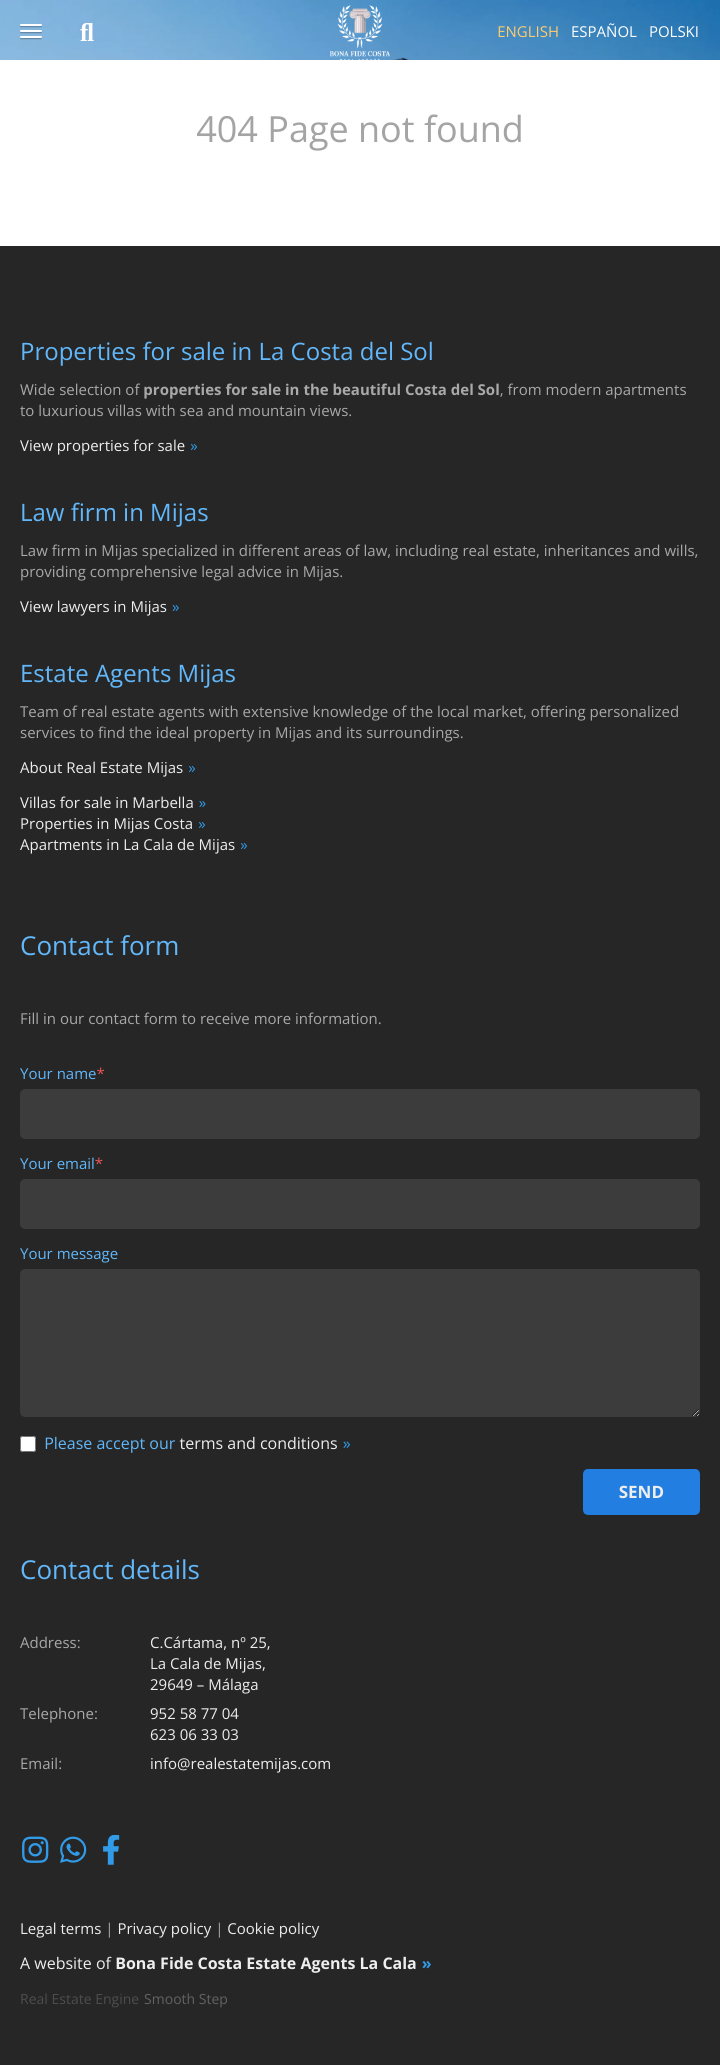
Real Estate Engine (79, 1999)
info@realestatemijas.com (240, 1764)
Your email (61, 1164)
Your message (69, 1254)
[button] (31, 32)
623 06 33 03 (194, 1735)
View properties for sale (102, 446)
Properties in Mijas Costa (106, 824)
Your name (62, 1074)
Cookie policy (273, 1929)
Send (641, 1491)
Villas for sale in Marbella (107, 803)
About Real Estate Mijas (101, 768)
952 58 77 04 (194, 1714)
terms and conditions (258, 1443)
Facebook (113, 1850)
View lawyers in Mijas (93, 607)
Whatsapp (75, 1850)
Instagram (37, 1850)
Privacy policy (164, 1929)
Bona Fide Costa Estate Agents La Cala (266, 1963)
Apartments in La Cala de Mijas (127, 845)
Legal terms (60, 1929)
